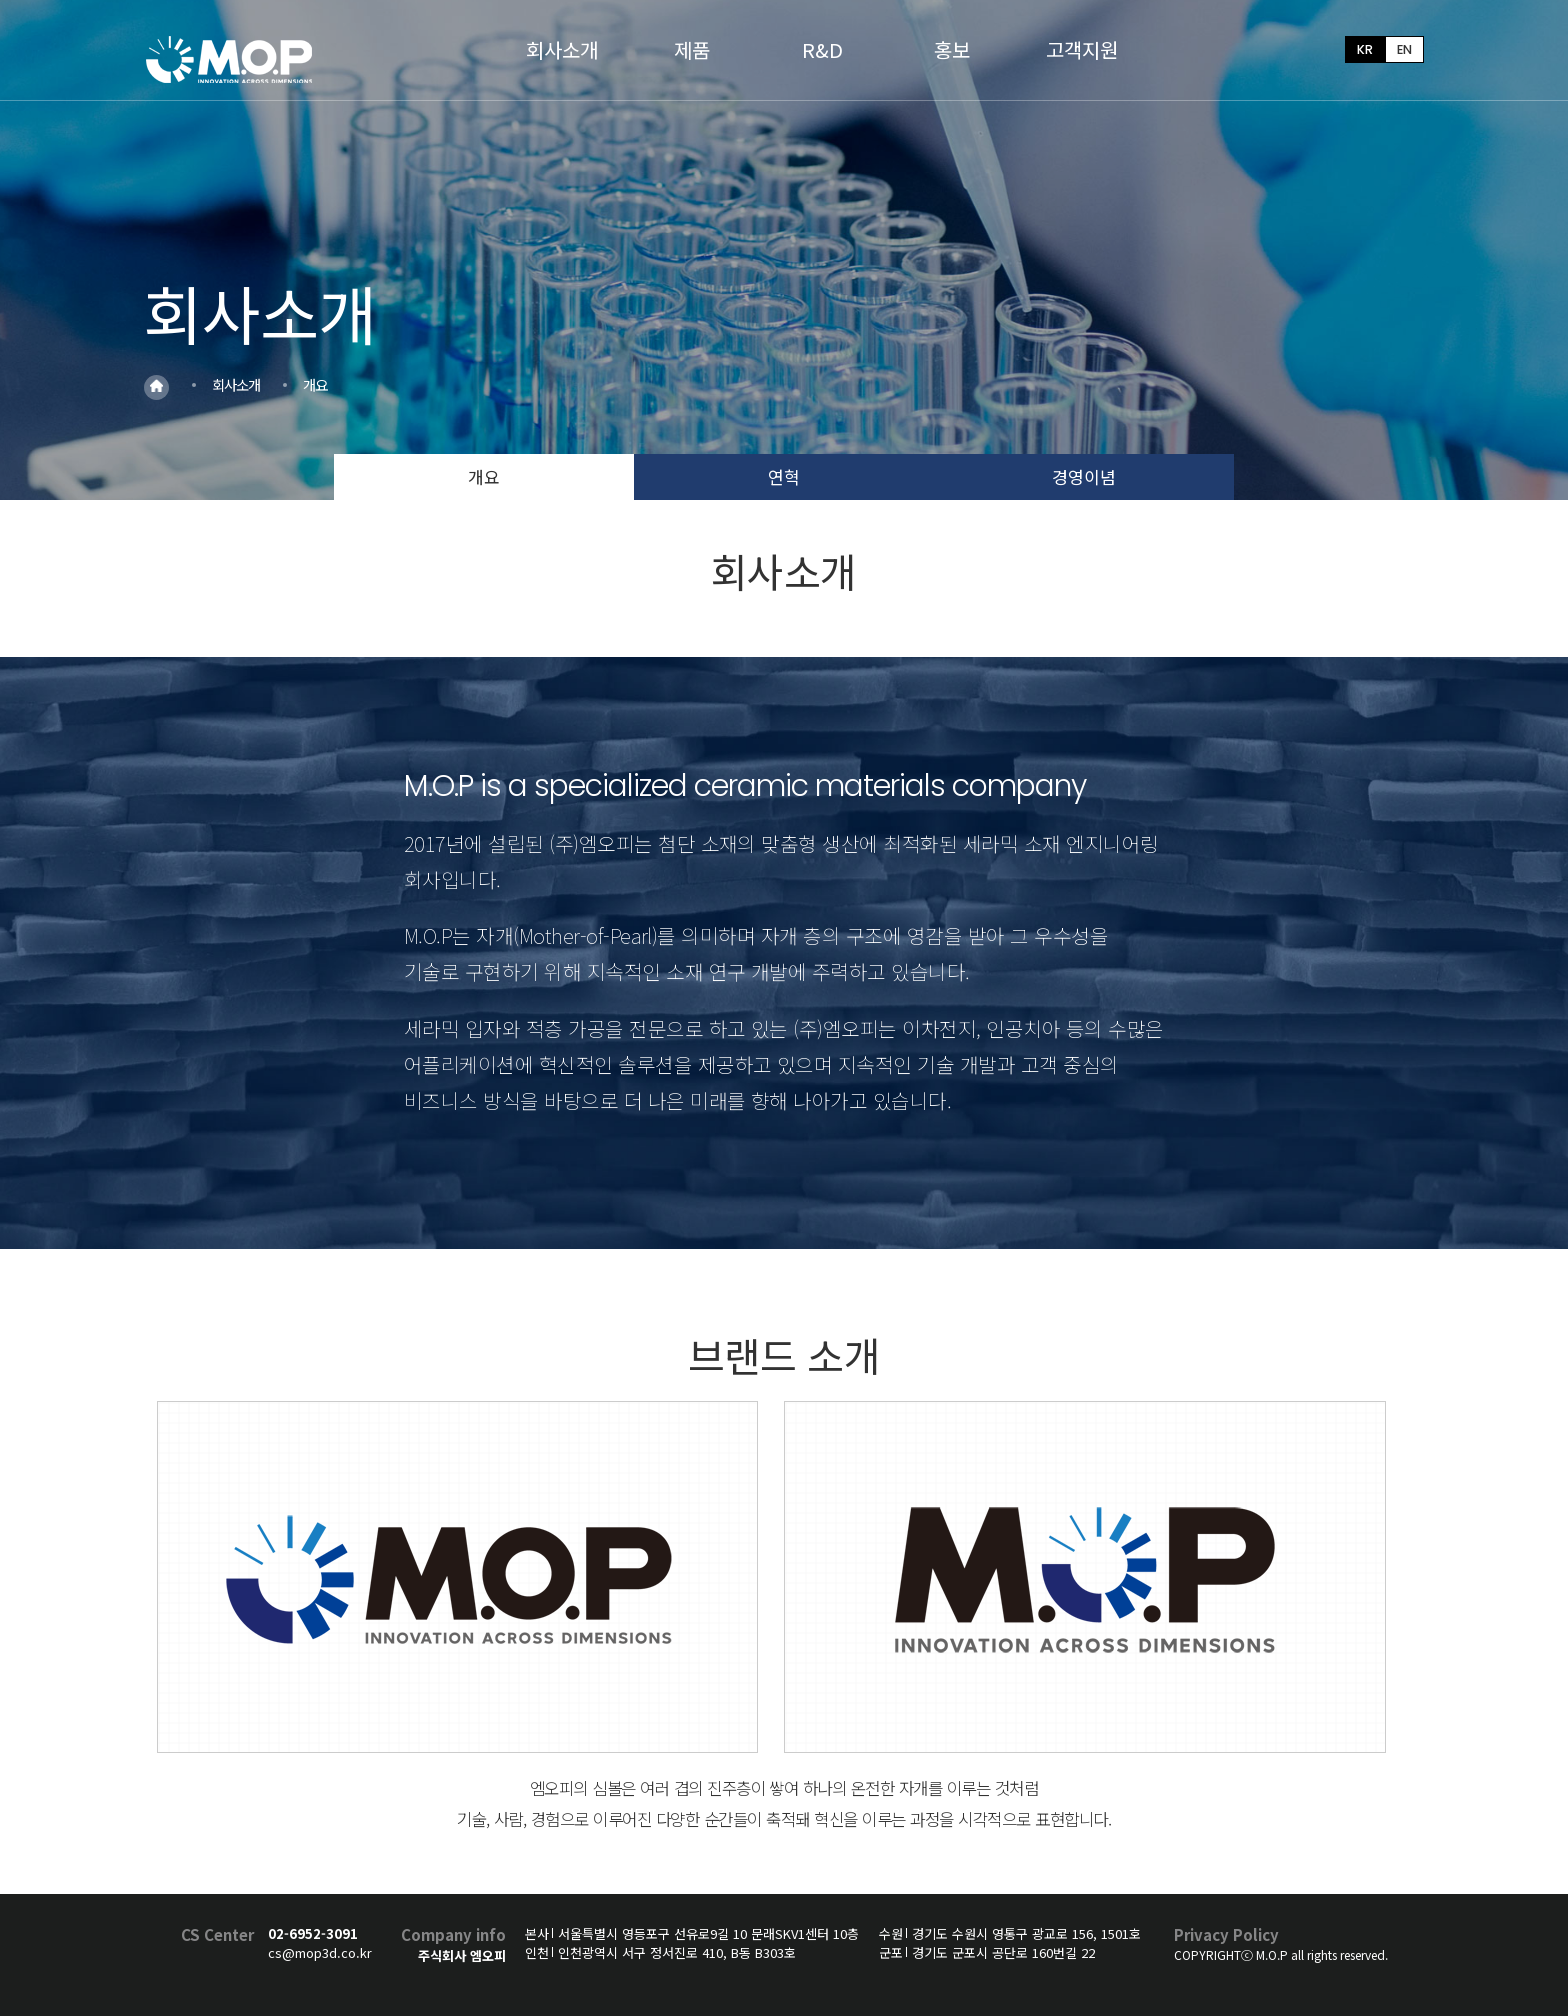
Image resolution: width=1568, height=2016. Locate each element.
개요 (484, 476)
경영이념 (1084, 476)
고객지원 (1082, 49)
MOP (232, 58)
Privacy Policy (1226, 1934)
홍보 (952, 49)
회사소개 (562, 49)
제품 (692, 49)
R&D (822, 49)
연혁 (784, 476)
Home (156, 386)
